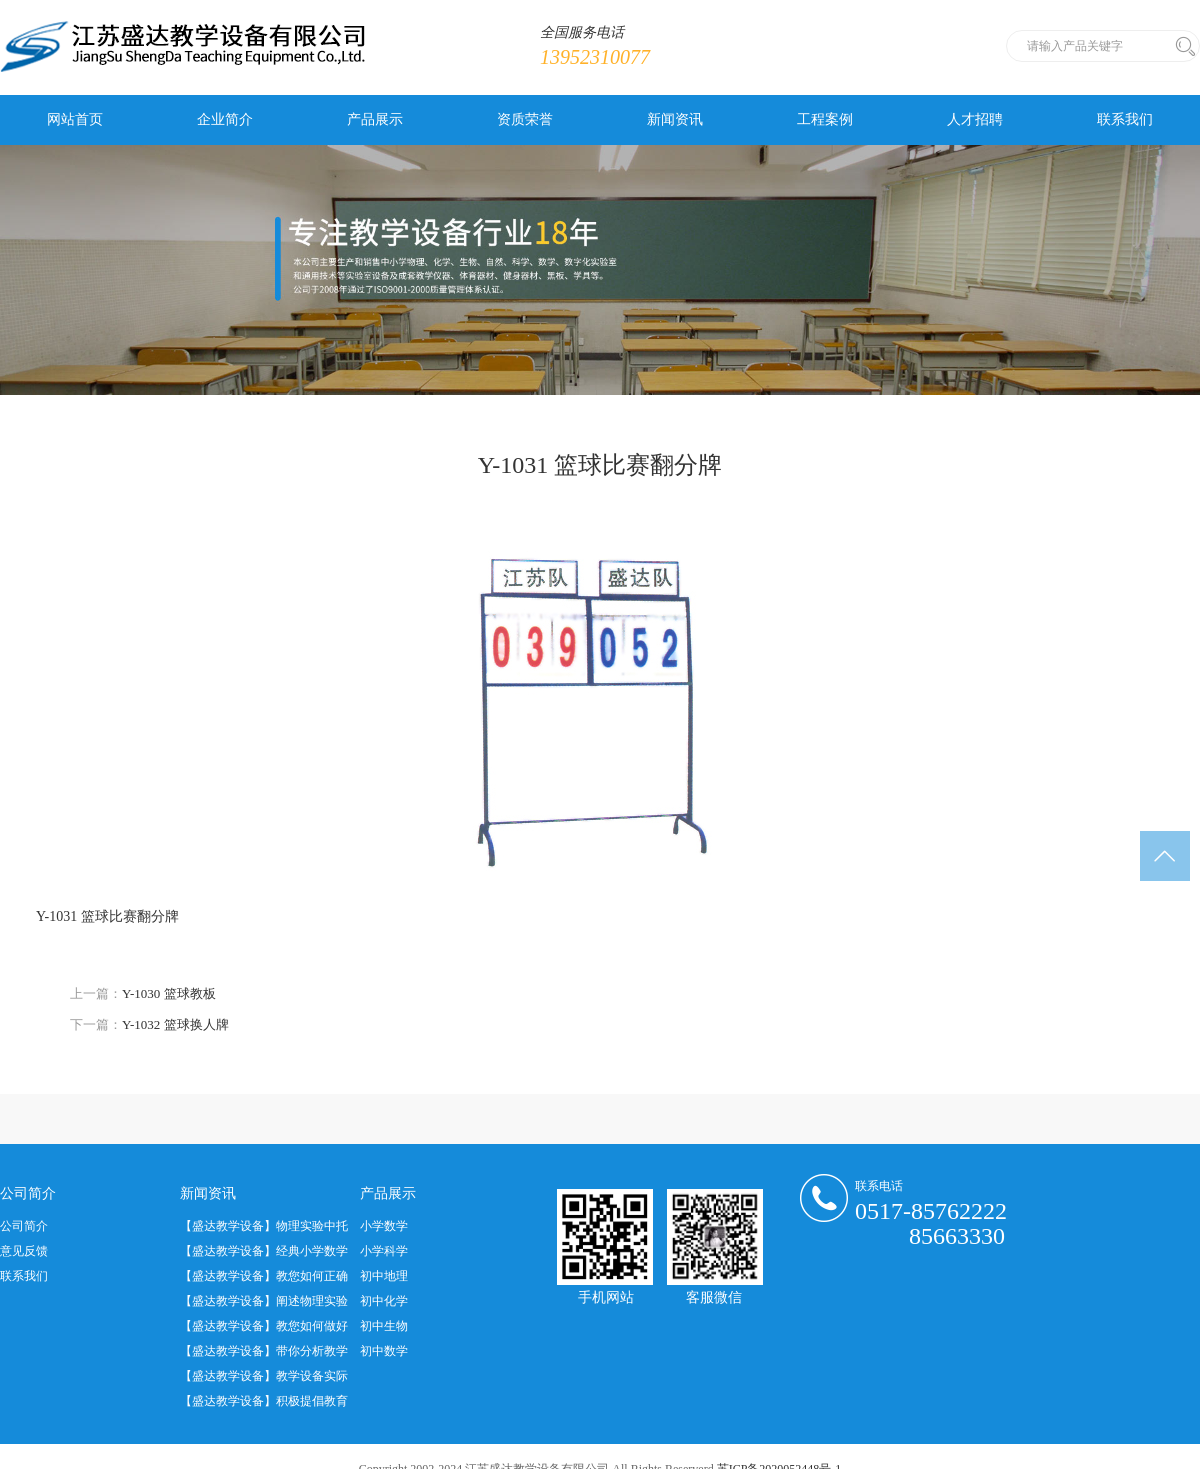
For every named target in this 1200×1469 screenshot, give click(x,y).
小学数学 (384, 1226)
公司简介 (24, 1226)
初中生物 (384, 1326)
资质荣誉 (525, 119)
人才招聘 (975, 119)
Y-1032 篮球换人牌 (175, 1024)
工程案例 (825, 119)
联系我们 (1125, 119)
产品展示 (375, 119)
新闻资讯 (675, 119)
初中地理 (384, 1276)
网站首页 (75, 119)
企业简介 (225, 119)
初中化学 (384, 1301)
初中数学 (384, 1351)
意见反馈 (24, 1251)
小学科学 (384, 1251)
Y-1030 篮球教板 (169, 993)
